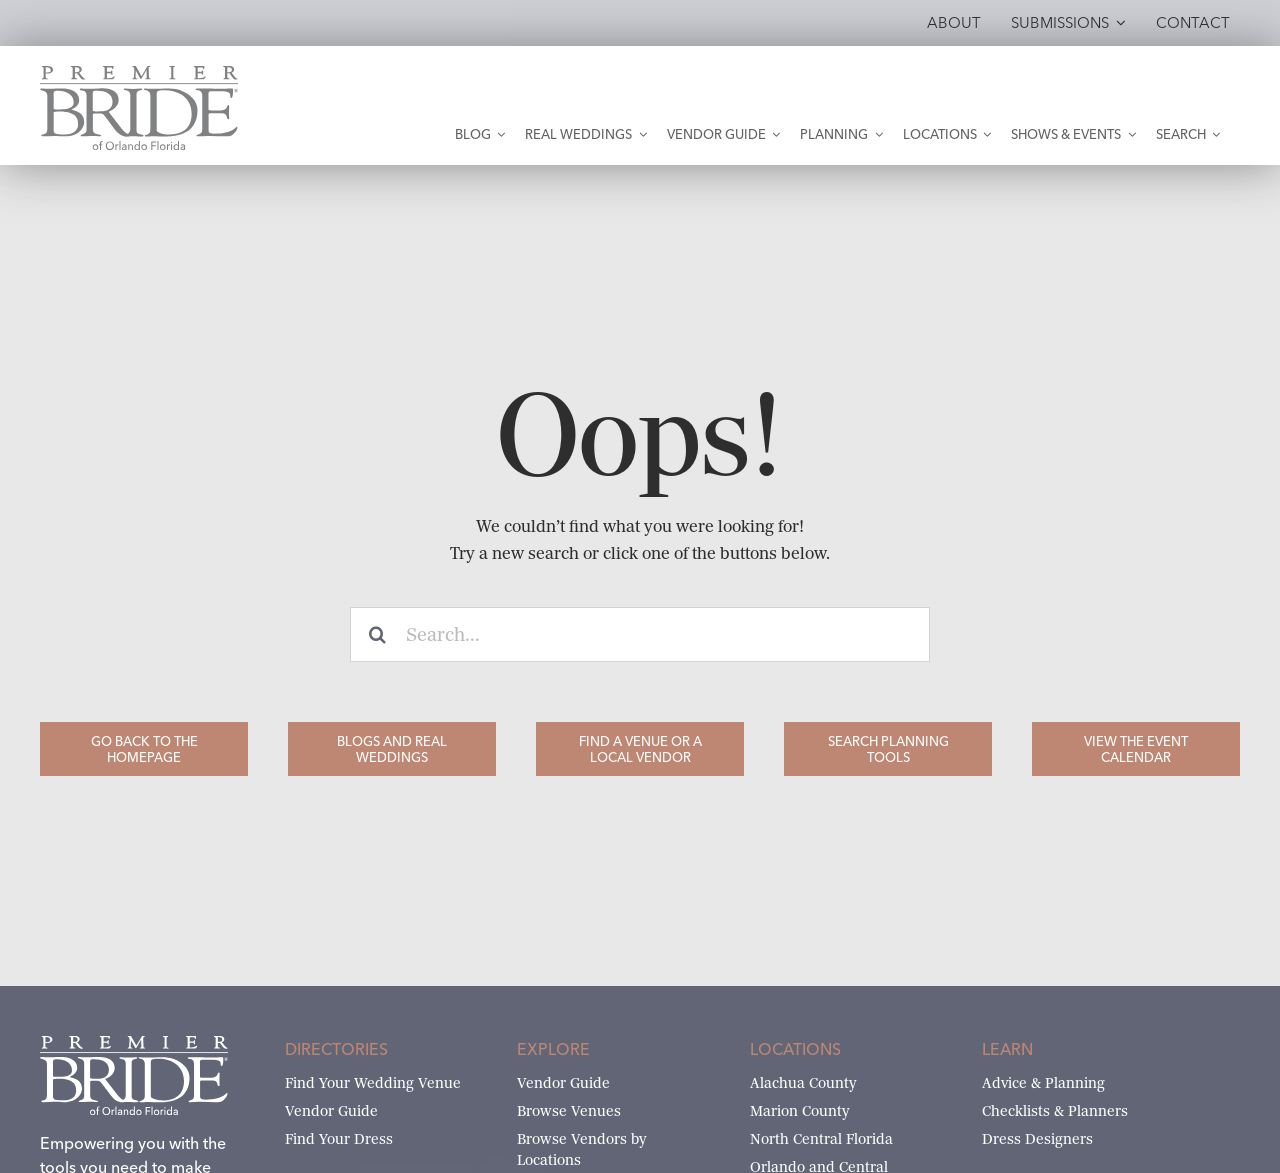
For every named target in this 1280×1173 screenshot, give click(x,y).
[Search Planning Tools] (888, 749)
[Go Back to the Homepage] (144, 749)
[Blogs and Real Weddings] (392, 749)
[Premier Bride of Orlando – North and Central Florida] (139, 73)
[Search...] (640, 634)
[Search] (377, 634)
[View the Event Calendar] (1136, 749)
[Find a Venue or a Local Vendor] (640, 749)
